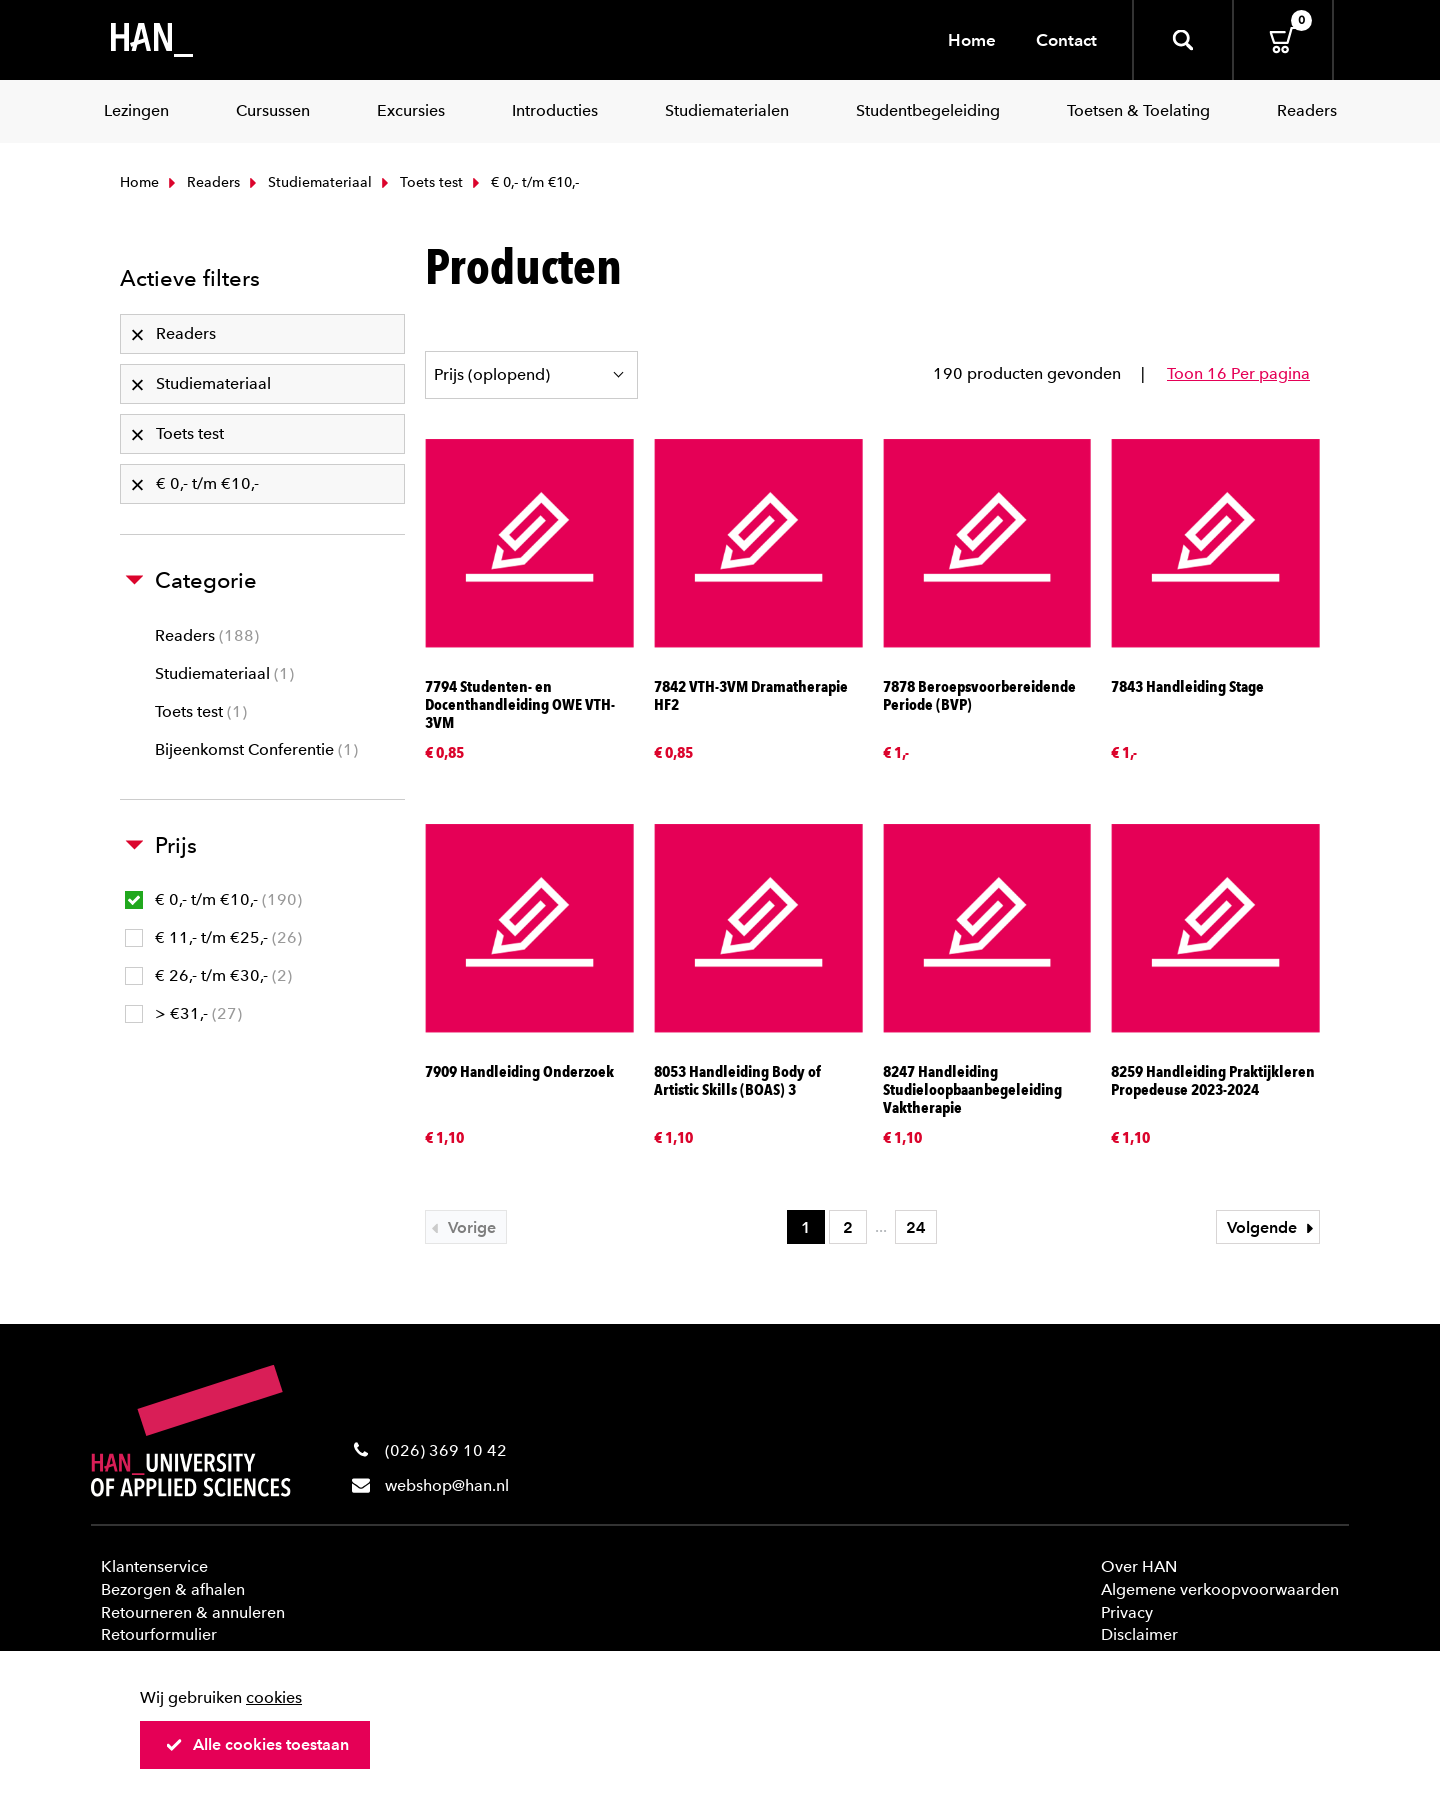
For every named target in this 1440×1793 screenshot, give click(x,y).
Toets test (420, 182)
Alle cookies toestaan (257, 1744)
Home (972, 40)
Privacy (1127, 1612)
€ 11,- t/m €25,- (213, 937)
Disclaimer (1139, 1634)
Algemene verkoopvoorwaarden (1220, 1589)
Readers (202, 182)
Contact (1066, 40)
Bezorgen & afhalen (173, 1589)
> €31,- (183, 1013)
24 (916, 1227)
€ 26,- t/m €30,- (208, 975)
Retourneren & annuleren (193, 1612)
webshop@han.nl (447, 1485)
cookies (274, 1697)
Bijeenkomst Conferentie (256, 749)
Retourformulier (159, 1634)
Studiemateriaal (308, 182)
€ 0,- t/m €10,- (213, 899)
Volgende (1273, 1227)
